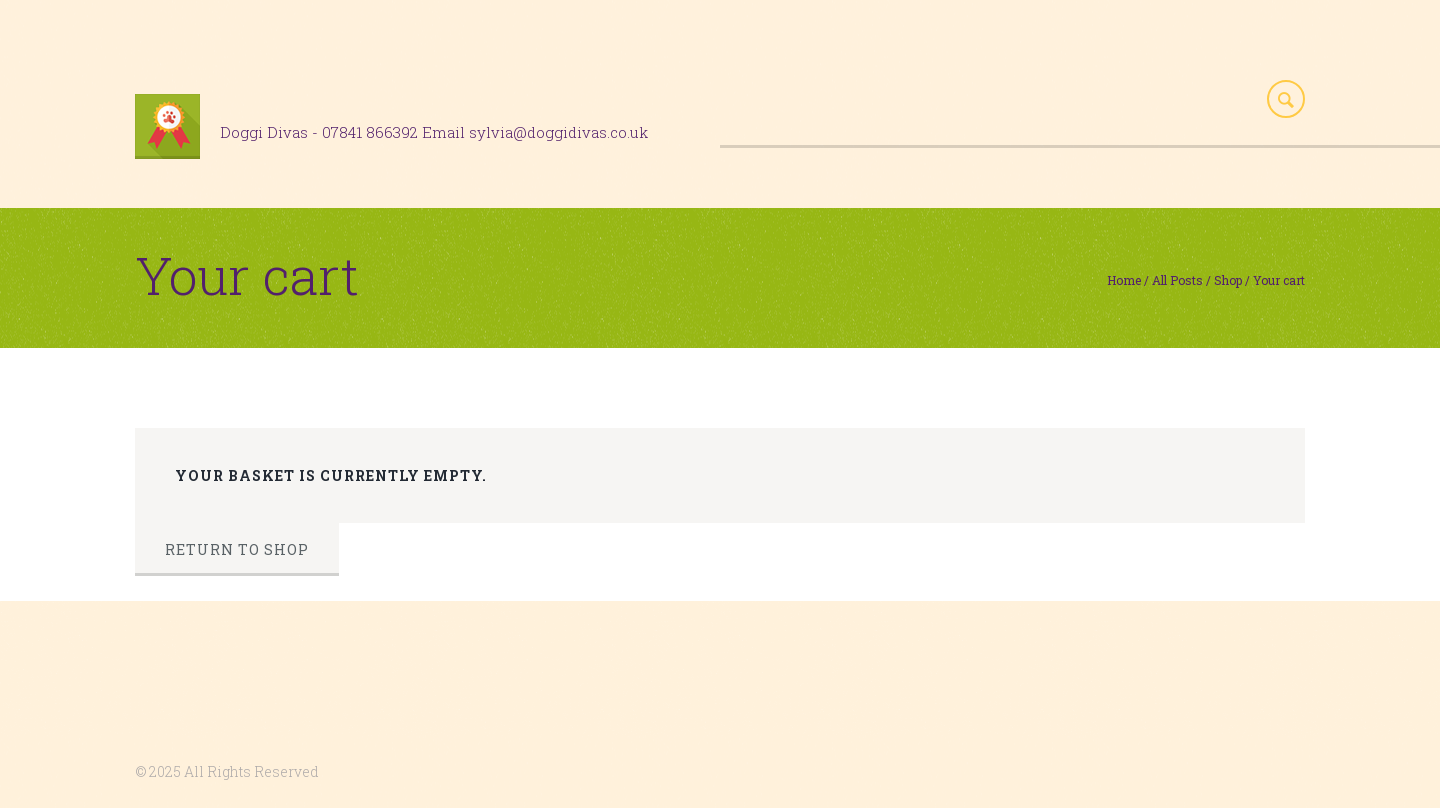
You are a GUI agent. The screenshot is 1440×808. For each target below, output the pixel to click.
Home (1124, 280)
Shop (1228, 280)
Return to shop (237, 549)
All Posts (1177, 280)
